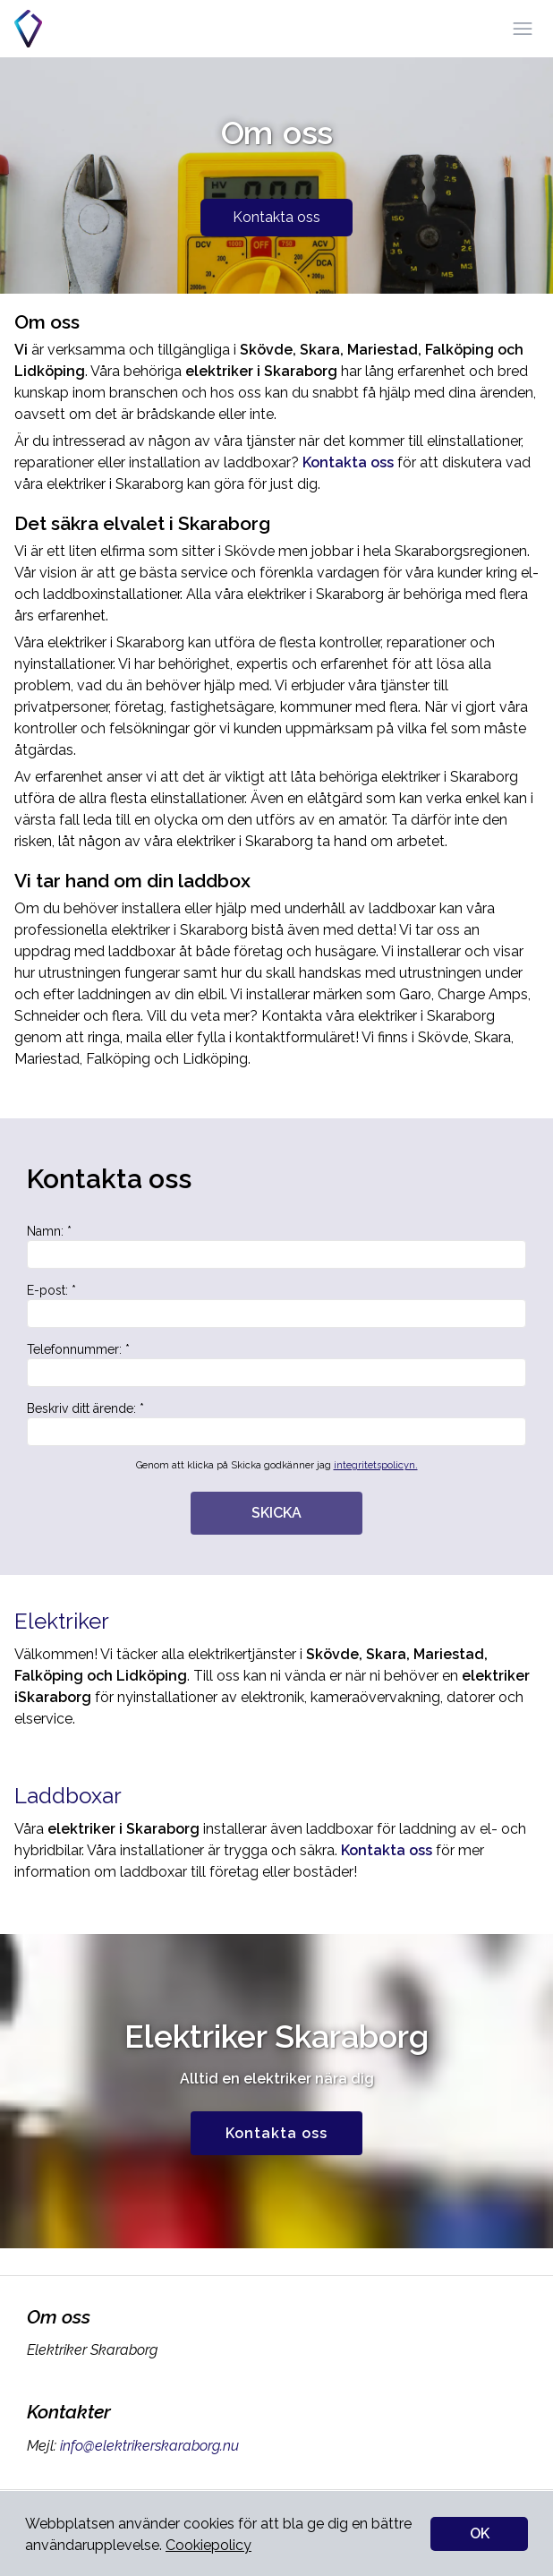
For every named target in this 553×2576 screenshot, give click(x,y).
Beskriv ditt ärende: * (276, 1423)
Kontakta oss (276, 217)
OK (479, 2533)
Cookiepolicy (208, 2545)
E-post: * (276, 1305)
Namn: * (276, 1246)
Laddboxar (68, 1796)
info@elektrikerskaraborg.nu (147, 2445)
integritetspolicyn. (376, 1465)
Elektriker (61, 1621)
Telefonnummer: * (276, 1364)
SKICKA (276, 1512)
